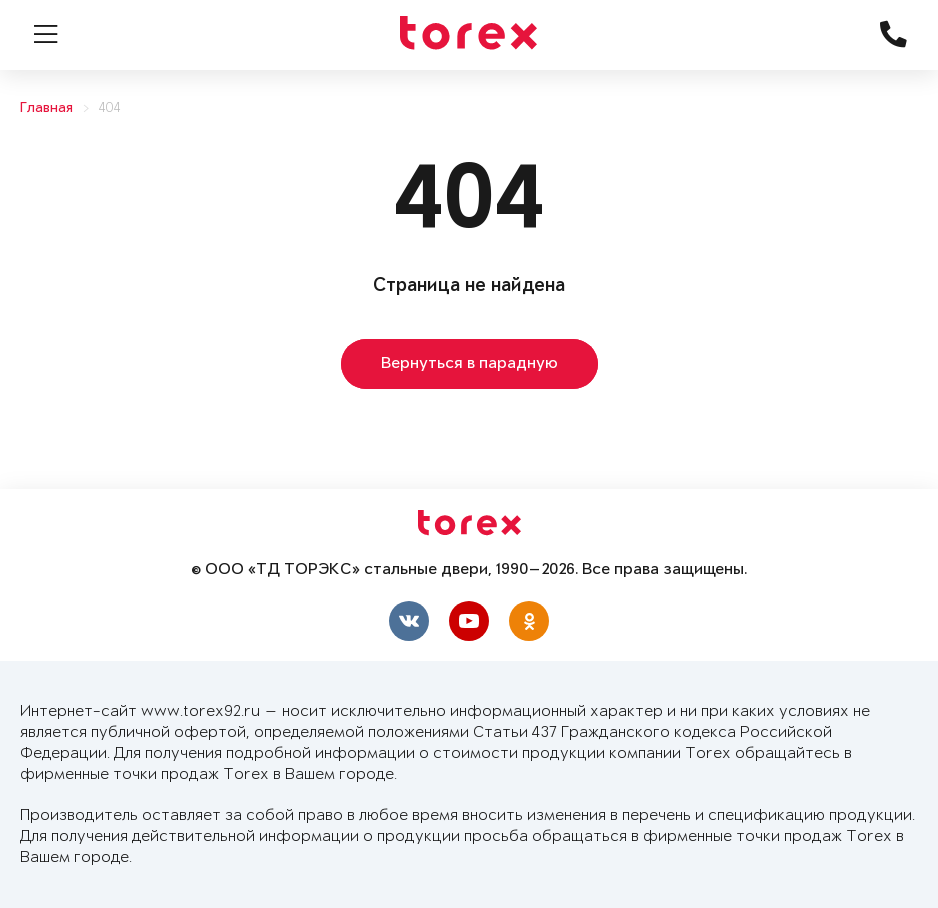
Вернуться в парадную (469, 364)
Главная (46, 108)
